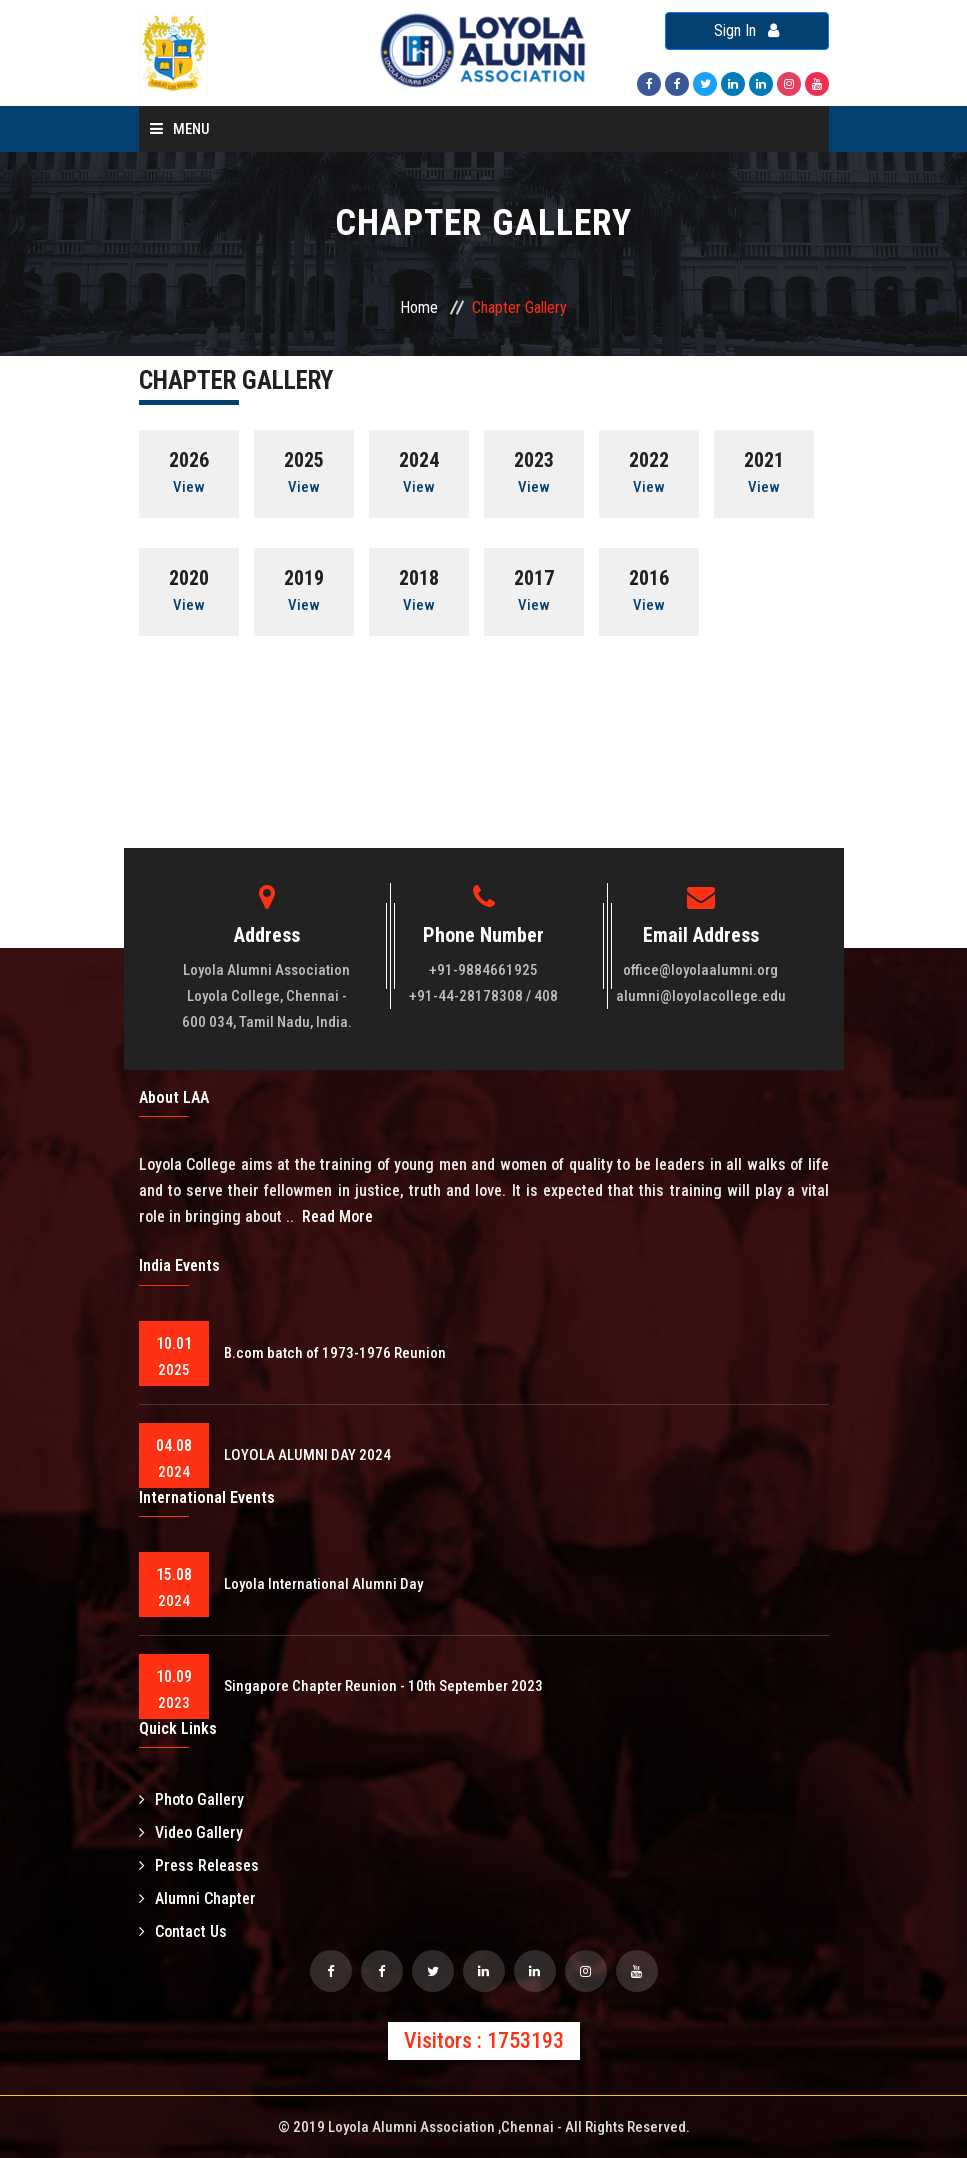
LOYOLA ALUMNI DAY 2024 (307, 1455)
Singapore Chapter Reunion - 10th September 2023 (383, 1686)
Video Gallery (191, 1832)
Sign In (746, 30)
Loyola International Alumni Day (323, 1584)
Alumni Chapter (197, 1898)
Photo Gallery (191, 1799)
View (189, 487)
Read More (337, 1216)
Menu (180, 129)
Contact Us (183, 1931)
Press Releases (199, 1865)
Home (419, 307)
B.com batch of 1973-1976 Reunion (335, 1353)
